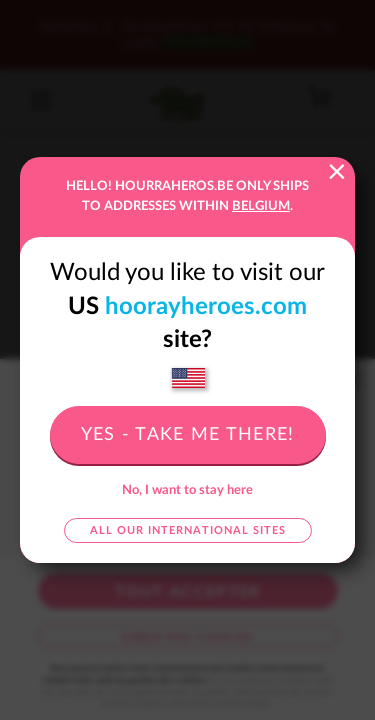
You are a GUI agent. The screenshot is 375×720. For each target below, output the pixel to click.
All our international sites (188, 530)
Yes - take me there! (188, 435)
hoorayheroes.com (206, 307)
